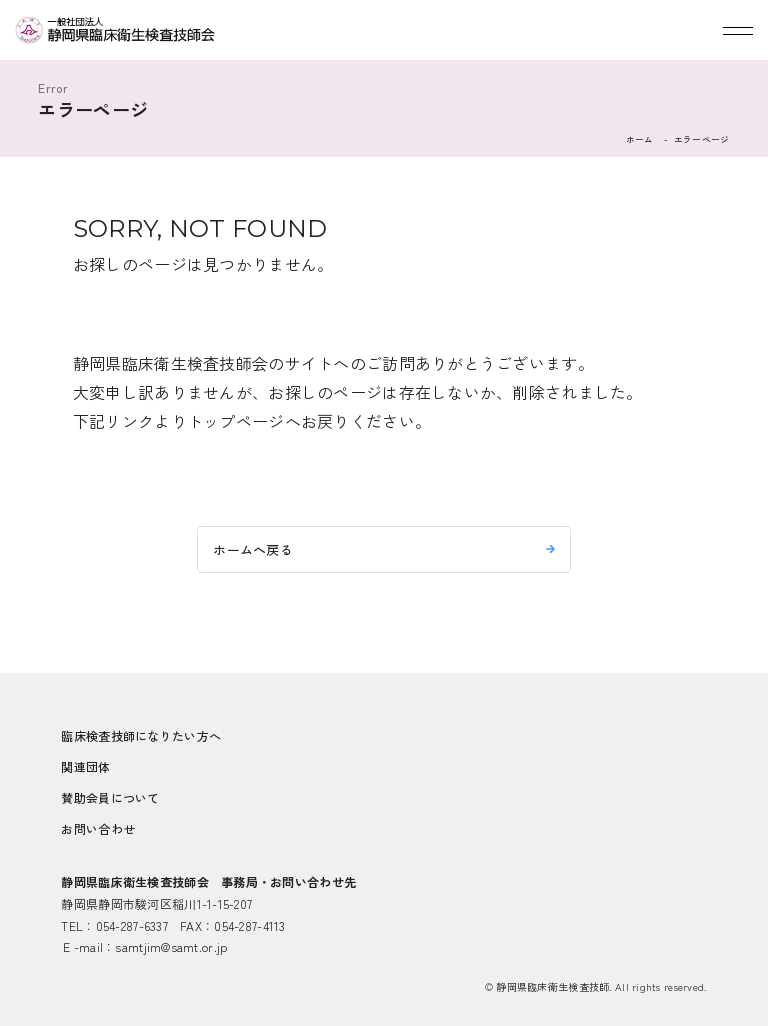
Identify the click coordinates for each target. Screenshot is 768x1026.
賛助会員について (110, 797)
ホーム (640, 139)
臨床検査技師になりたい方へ (141, 735)
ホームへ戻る (253, 549)
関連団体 (85, 766)
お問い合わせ (98, 828)
